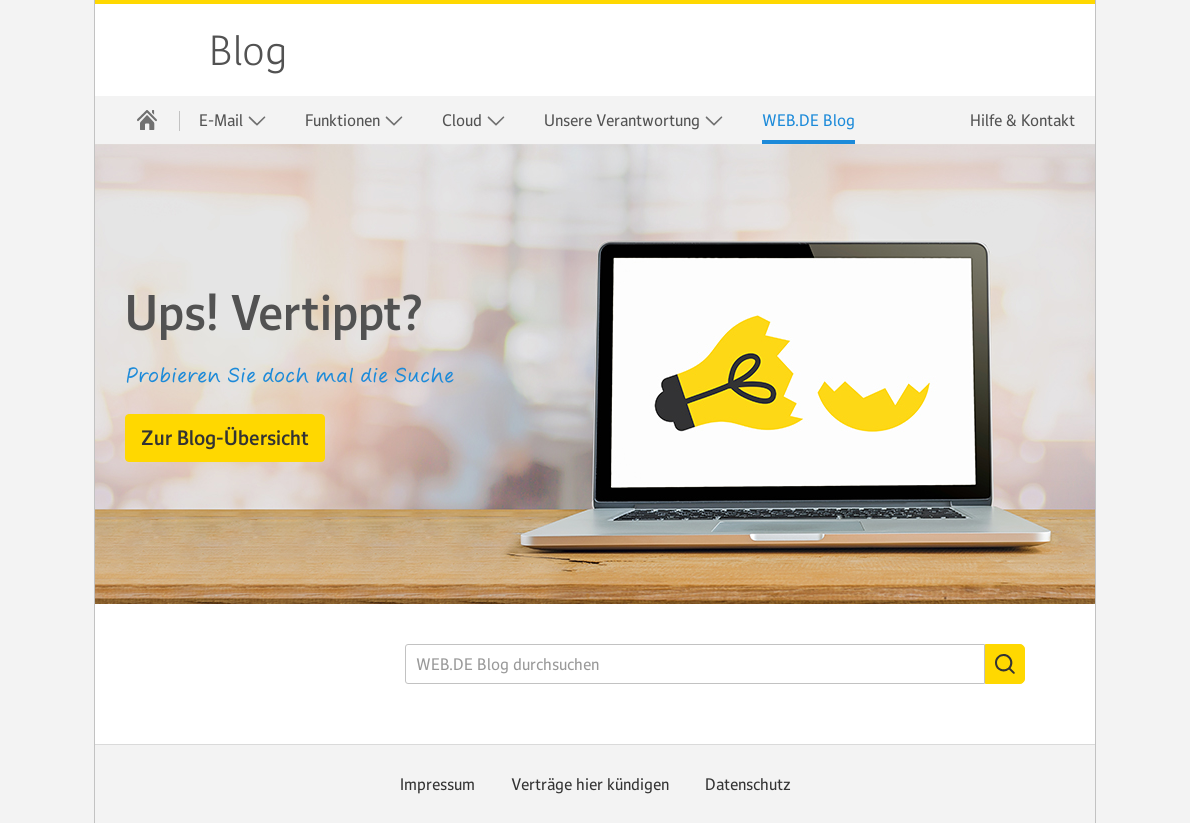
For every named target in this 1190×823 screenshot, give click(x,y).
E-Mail (233, 120)
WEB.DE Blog (808, 120)
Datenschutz (748, 784)
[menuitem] (147, 120)
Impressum (437, 784)
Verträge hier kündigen (590, 784)
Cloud (474, 120)
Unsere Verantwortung (634, 120)
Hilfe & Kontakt (1022, 120)
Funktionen (354, 120)
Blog (248, 51)
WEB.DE (153, 50)
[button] (225, 438)
